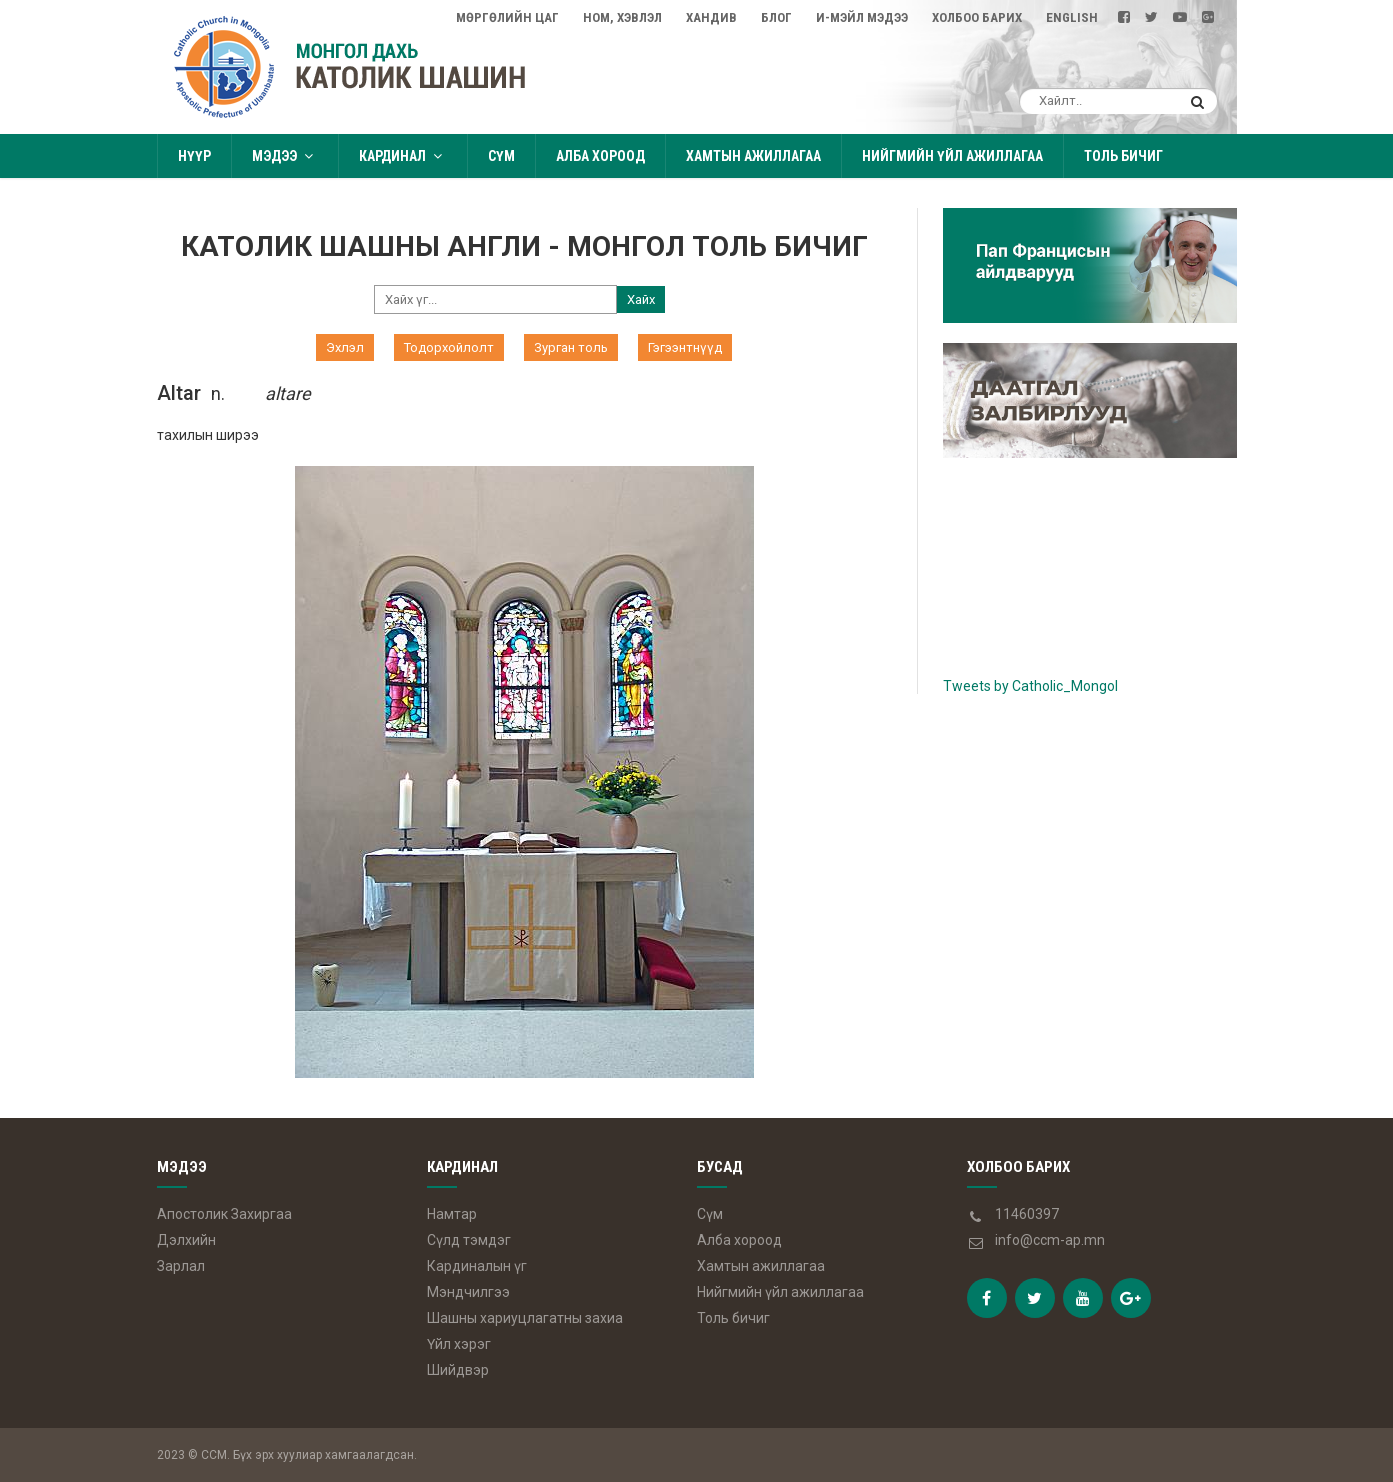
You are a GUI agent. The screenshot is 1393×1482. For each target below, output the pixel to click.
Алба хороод (600, 156)
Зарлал (181, 1266)
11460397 (1027, 1214)
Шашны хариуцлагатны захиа (525, 1318)
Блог (776, 17)
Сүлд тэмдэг (469, 1240)
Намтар (452, 1214)
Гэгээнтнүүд (685, 347)
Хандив (711, 17)
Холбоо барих (977, 17)
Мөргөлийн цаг (507, 17)
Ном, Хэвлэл (622, 17)
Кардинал (403, 156)
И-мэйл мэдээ (862, 17)
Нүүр (194, 156)
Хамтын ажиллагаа (753, 156)
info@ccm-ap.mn (1050, 1240)
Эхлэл (345, 347)
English (1072, 17)
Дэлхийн (186, 1240)
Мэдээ (285, 156)
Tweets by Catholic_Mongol (1030, 686)
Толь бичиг (1123, 156)
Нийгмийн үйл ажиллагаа (952, 156)
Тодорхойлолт (449, 347)
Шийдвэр (458, 1370)
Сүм (501, 156)
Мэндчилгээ (468, 1292)
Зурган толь (571, 347)
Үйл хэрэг (459, 1344)
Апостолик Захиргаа (224, 1214)
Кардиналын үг (477, 1266)
